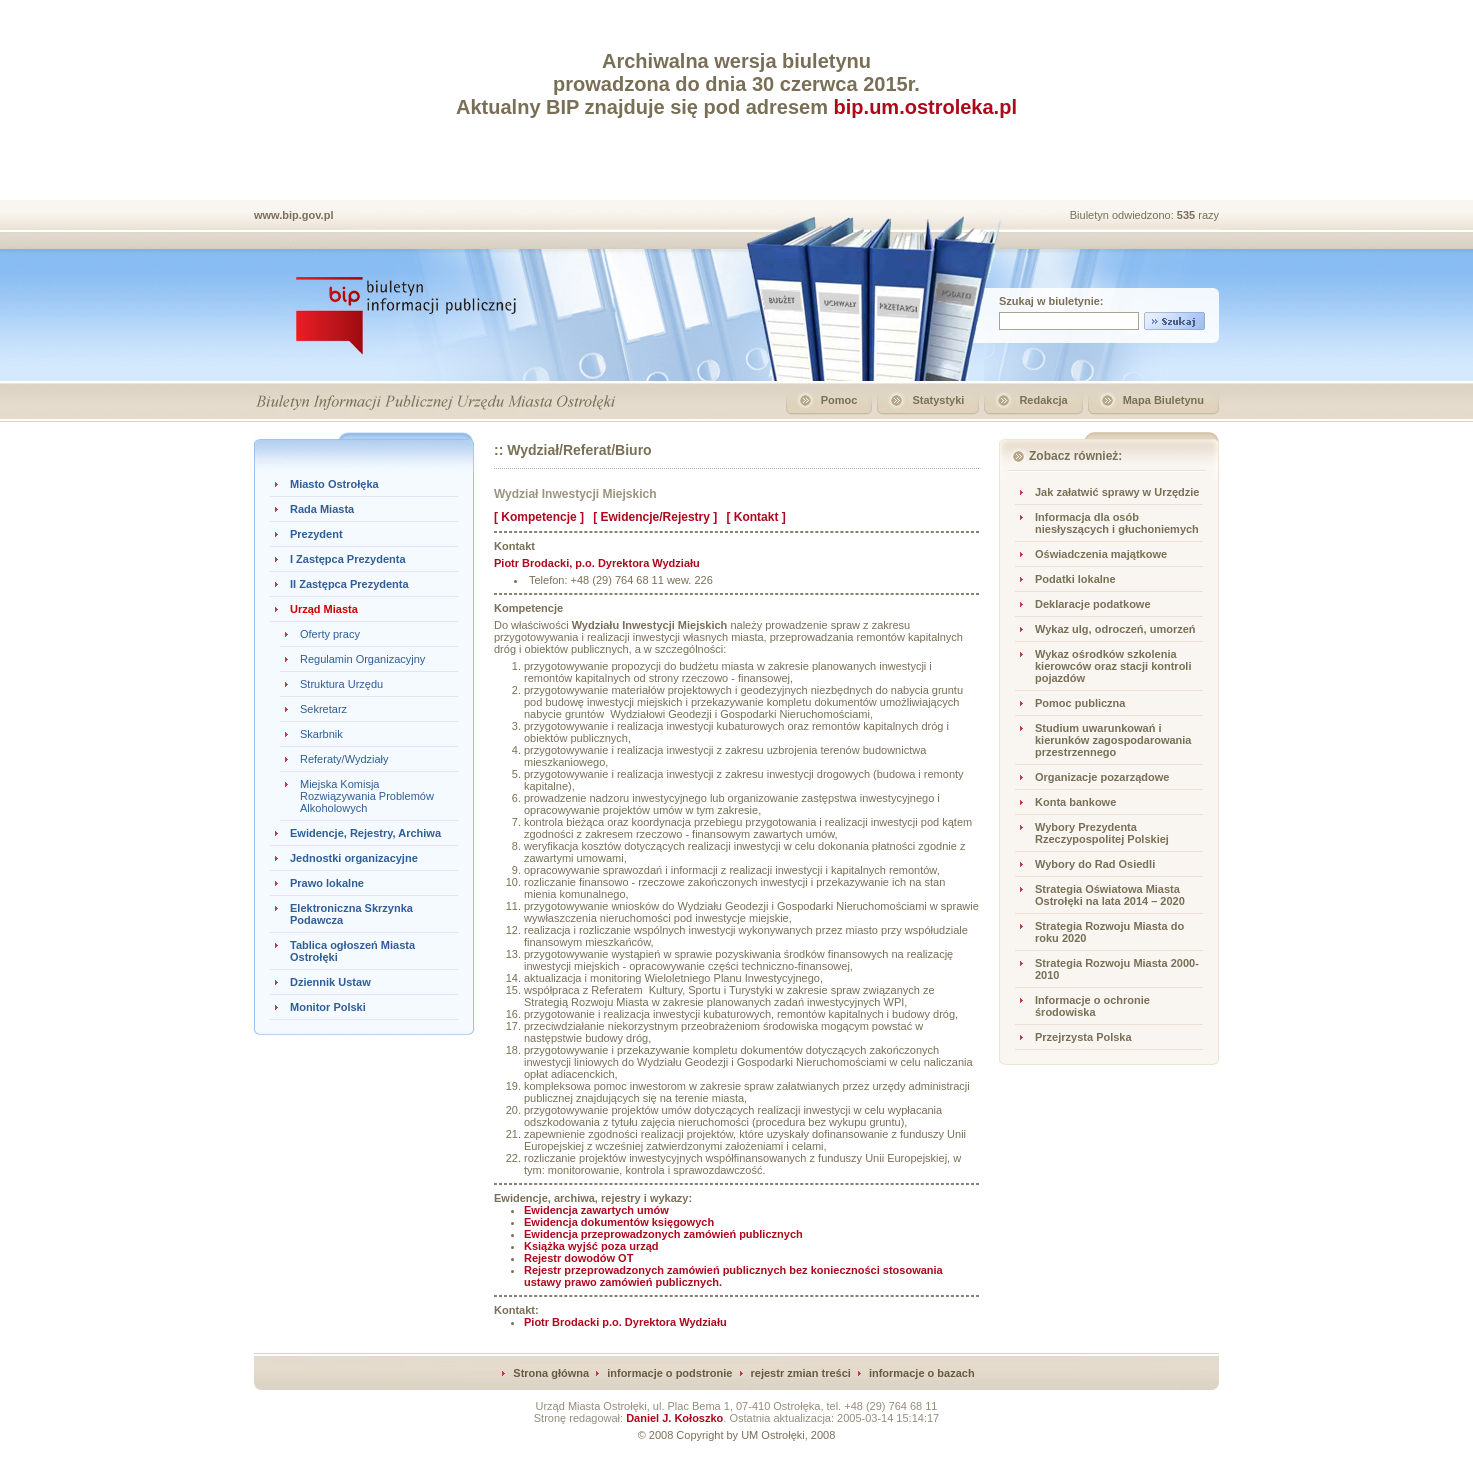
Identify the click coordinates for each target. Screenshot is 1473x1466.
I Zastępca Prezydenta (348, 559)
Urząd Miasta (324, 609)
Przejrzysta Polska (1083, 1037)
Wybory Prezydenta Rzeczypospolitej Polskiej (1102, 833)
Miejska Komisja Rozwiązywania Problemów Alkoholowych (367, 796)
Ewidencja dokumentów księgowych (619, 1222)
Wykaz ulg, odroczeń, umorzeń (1115, 629)
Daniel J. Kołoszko (674, 1418)
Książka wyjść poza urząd (591, 1246)
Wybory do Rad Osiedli (1095, 864)
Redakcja (1043, 400)
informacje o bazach (922, 1373)
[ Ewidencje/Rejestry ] (655, 517)
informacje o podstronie (669, 1373)
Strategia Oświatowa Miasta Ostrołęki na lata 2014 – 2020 (1110, 895)
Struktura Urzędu (341, 684)
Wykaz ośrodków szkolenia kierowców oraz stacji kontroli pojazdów (1113, 666)
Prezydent (316, 534)
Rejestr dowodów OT (578, 1258)
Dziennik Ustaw (330, 982)
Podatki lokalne (1075, 579)
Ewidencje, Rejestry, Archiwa (365, 833)
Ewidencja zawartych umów (596, 1210)
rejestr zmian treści (801, 1373)
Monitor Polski (328, 1007)
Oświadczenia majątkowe (1101, 554)
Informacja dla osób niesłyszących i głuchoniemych (1117, 523)
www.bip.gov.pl (293, 215)
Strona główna (551, 1373)
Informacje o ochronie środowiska (1092, 1006)
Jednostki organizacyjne (354, 858)
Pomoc (839, 400)
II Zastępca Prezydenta (349, 584)
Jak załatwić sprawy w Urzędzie (1117, 492)
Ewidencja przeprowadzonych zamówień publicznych (663, 1234)
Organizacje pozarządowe (1102, 777)
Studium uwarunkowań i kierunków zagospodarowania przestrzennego (1113, 740)
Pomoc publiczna (1080, 703)
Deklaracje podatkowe (1093, 604)
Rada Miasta (322, 509)
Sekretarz (323, 709)
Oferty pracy (330, 634)
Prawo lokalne (327, 883)
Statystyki (938, 400)
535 (1187, 215)
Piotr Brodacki (625, 1322)
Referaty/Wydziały (344, 759)
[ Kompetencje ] (539, 517)
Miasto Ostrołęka (334, 484)
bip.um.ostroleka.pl (925, 107)
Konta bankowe (1075, 802)
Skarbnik (321, 734)
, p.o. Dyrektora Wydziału (597, 563)
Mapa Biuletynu (1163, 400)
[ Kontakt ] (755, 517)
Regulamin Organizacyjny (362, 659)
